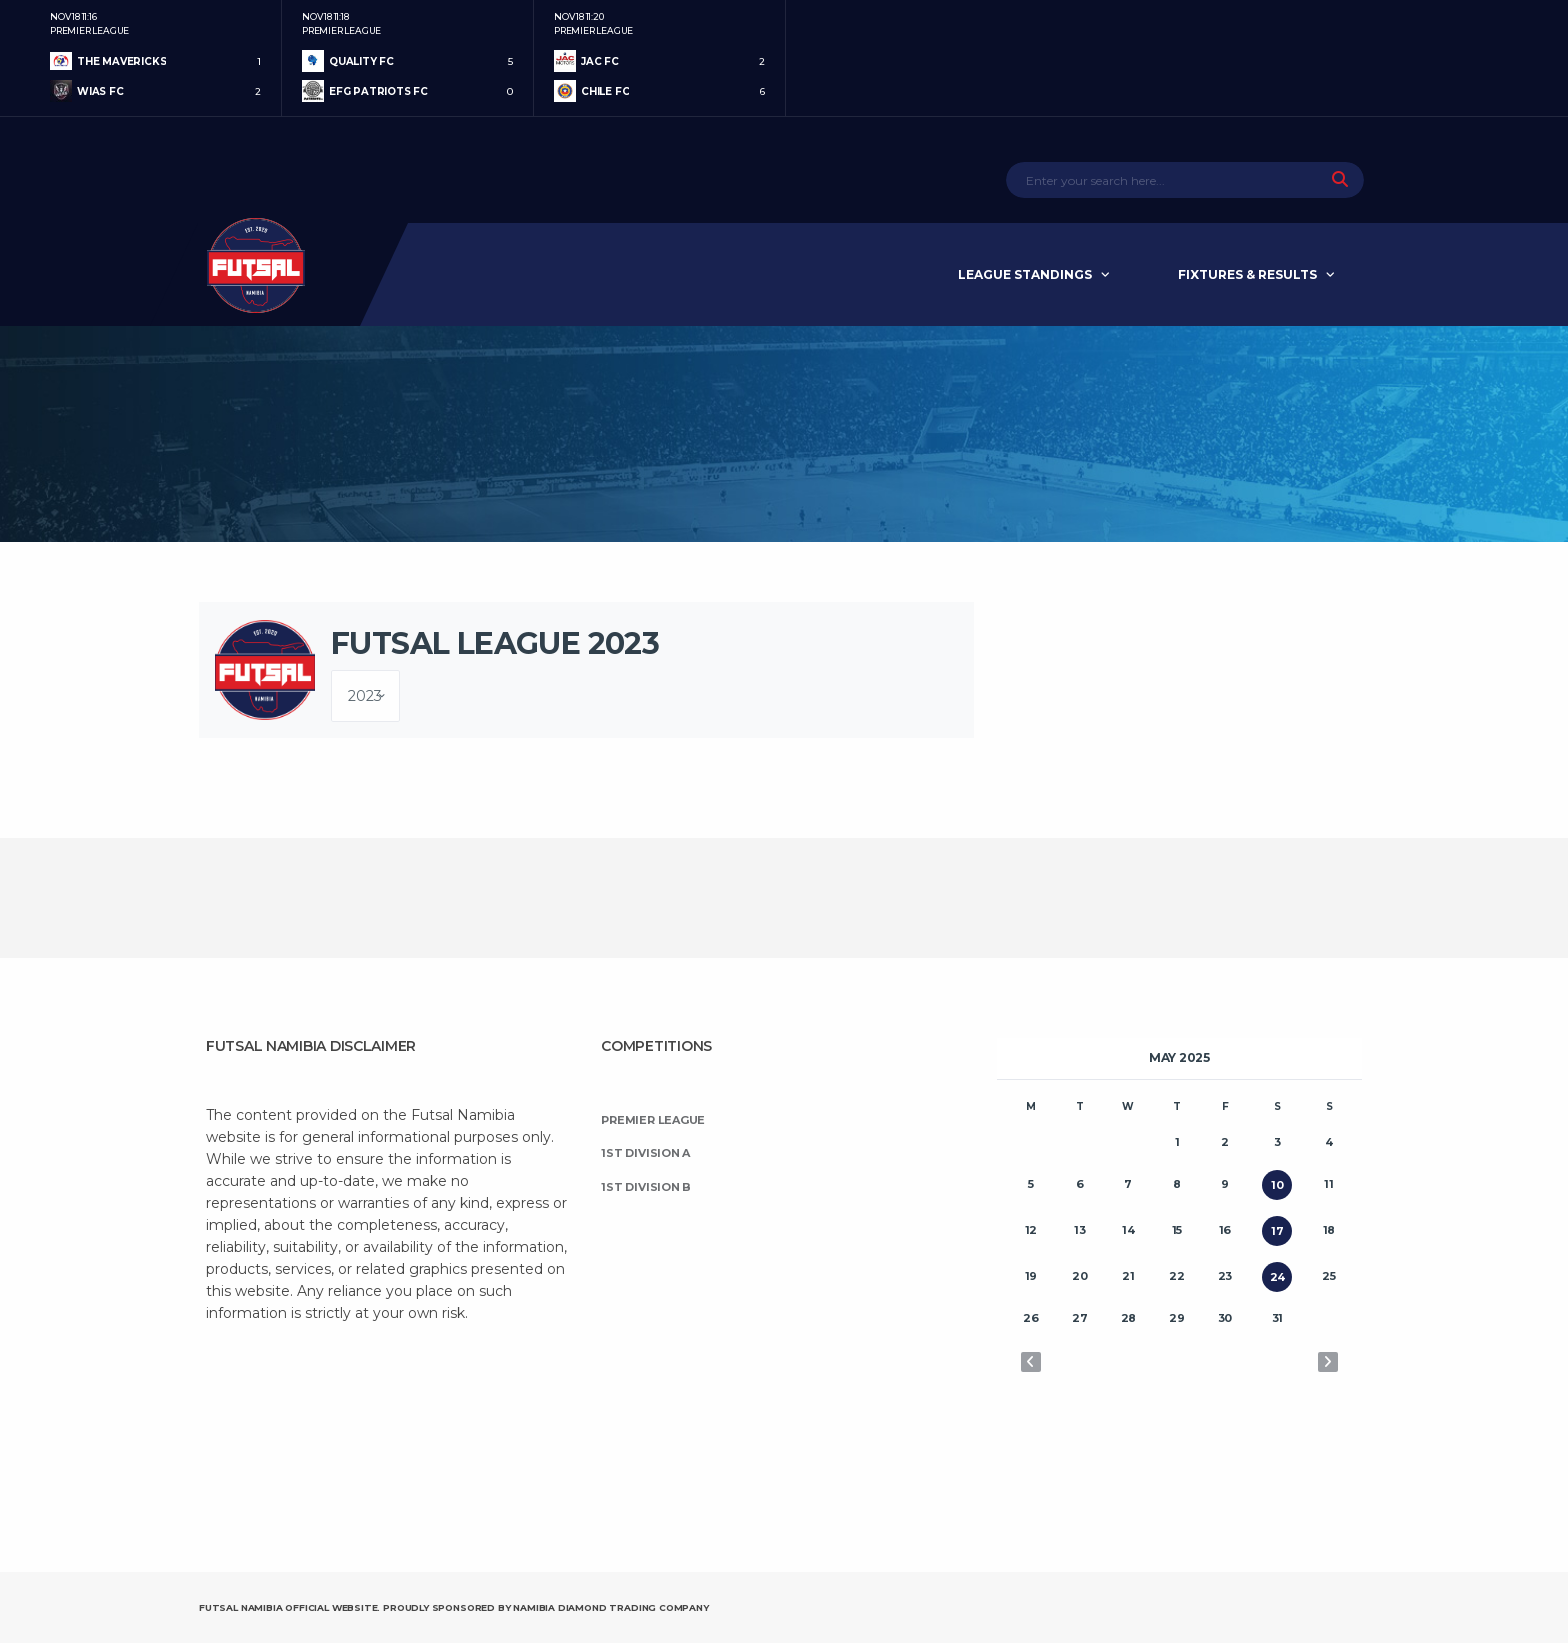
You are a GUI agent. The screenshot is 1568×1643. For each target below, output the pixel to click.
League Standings (1025, 274)
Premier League (653, 1120)
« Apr (1031, 1362)
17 (1277, 1231)
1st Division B (646, 1187)
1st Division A (645, 1153)
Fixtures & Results (1247, 274)
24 (1278, 1277)
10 (1277, 1185)
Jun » (1328, 1362)
